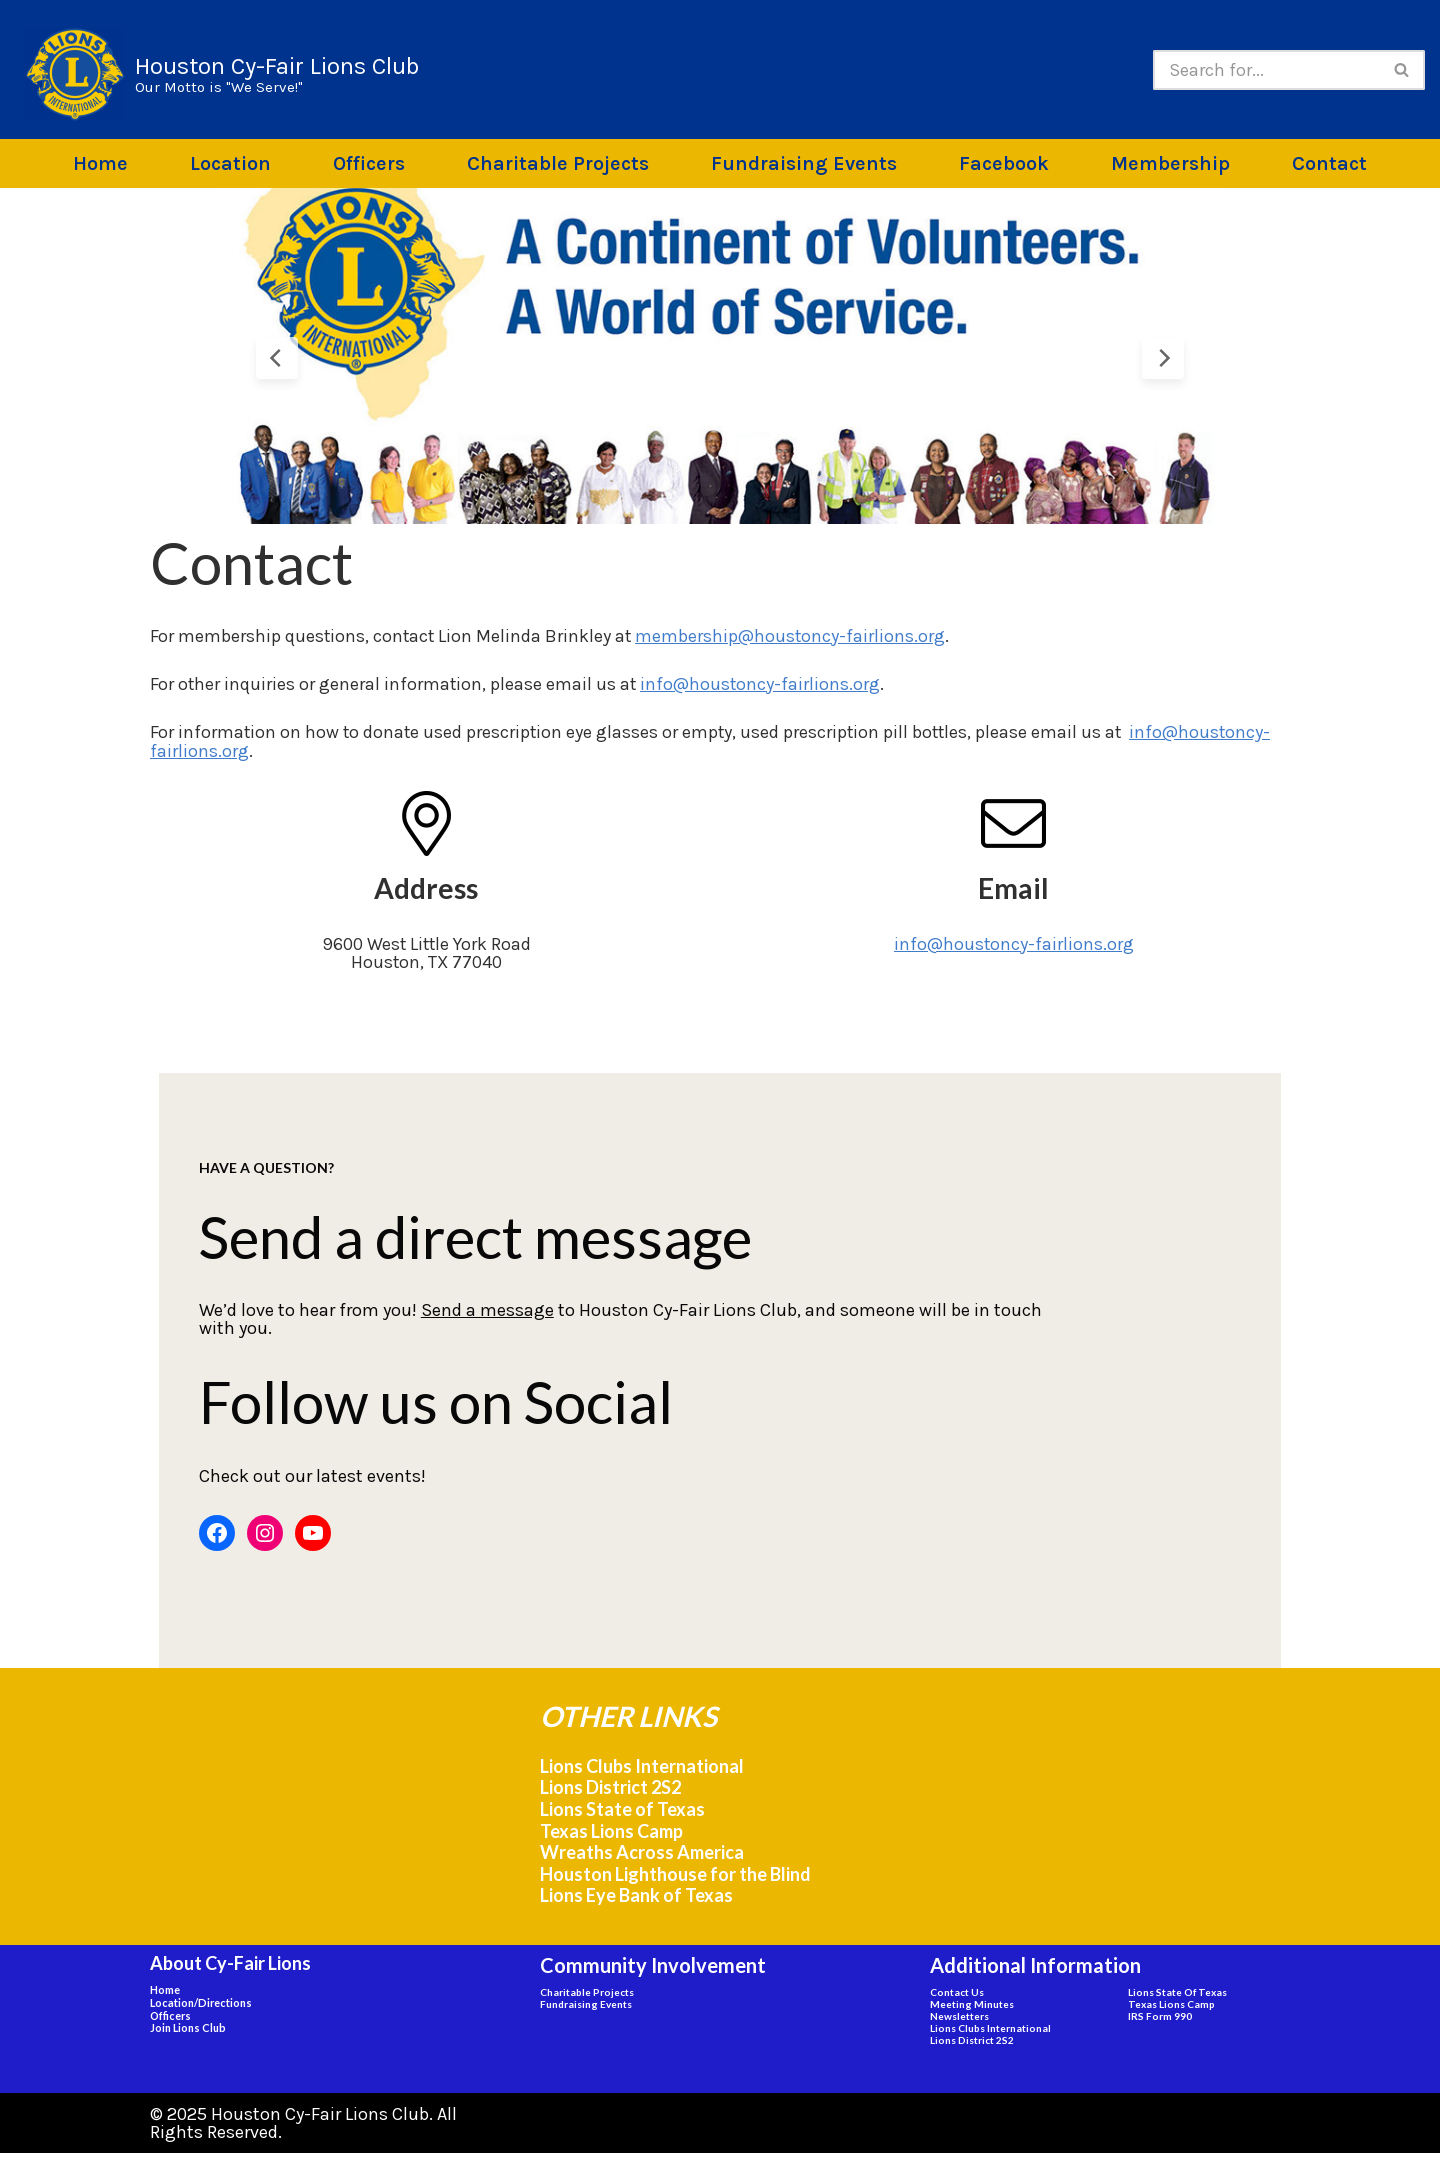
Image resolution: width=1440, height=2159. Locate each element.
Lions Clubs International (642, 1772)
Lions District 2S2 (610, 1793)
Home (100, 163)
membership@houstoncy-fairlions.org (795, 636)
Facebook (1004, 163)
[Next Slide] (1163, 358)
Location (230, 163)
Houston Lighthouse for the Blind (675, 1880)
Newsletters (959, 2022)
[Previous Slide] (277, 358)
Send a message (443, 1321)
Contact (1329, 163)
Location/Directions (201, 2008)
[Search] (1266, 70)
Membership (1170, 163)
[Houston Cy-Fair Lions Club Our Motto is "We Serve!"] (222, 74)
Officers (369, 163)
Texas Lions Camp (611, 1837)
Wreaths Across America (642, 1858)
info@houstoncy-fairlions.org (764, 684)
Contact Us (957, 1998)
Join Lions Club (188, 2033)
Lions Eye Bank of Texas (636, 1901)
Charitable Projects (558, 163)
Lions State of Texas (622, 1815)
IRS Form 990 (1160, 2022)
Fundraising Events (804, 163)
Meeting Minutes (972, 2010)
